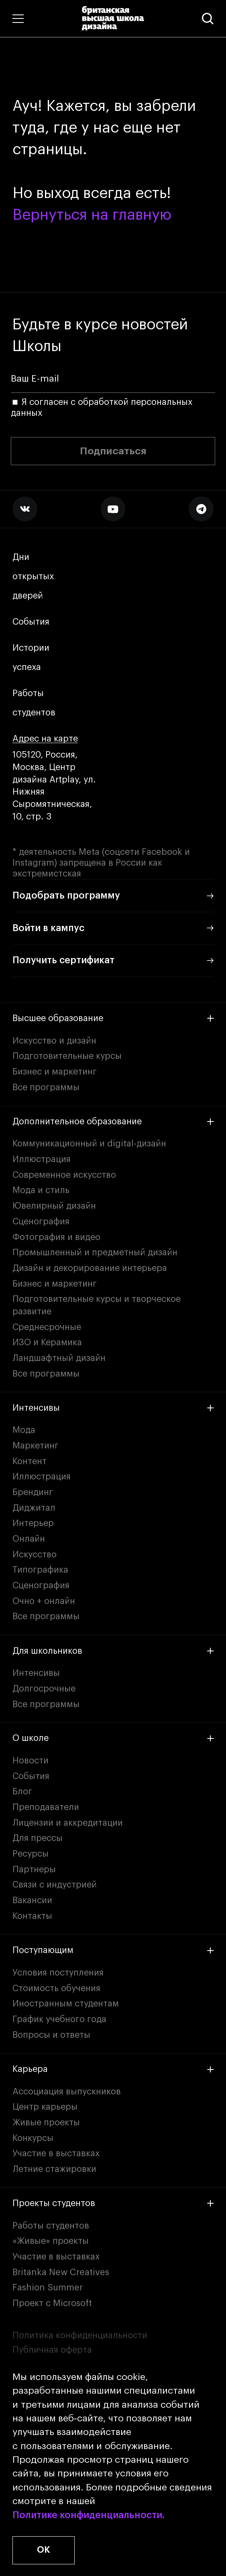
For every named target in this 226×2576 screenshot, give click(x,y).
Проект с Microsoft (52, 2303)
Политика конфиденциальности (79, 2335)
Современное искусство (64, 1175)
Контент (29, 1461)
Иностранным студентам (65, 2003)
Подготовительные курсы (67, 1056)
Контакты (32, 1916)
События (30, 622)
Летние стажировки (54, 2169)
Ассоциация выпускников (66, 2091)
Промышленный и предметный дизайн (94, 1252)
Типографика (40, 1569)
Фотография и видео (56, 1237)
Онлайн (28, 1538)
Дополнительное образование (113, 1121)
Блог (22, 1791)
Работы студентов (33, 703)
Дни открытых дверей (33, 576)
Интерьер (33, 1523)
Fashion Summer (47, 2287)
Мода (23, 1430)
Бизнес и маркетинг (54, 1071)
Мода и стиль (40, 1190)
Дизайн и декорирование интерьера (89, 1268)
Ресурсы (30, 1853)
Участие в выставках (56, 2153)
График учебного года (59, 2019)
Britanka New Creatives (60, 2272)
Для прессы (37, 1838)
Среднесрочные (46, 1327)
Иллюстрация (41, 1159)
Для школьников (113, 1651)
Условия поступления (58, 1972)
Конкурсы (32, 2138)
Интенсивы (113, 1407)
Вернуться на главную (91, 215)
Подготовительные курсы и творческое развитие (96, 1305)
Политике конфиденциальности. (88, 2515)
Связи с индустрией (54, 1884)
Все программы (45, 1087)
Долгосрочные (43, 1688)
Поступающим (113, 1950)
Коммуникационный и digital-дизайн (89, 1143)
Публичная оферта (52, 2349)
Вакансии (32, 1900)
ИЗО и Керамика (47, 1342)
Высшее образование (113, 1018)
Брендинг (32, 1492)
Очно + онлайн (43, 1601)
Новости (30, 1760)
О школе (113, 1738)
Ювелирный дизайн (54, 1205)
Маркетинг (35, 1445)
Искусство (34, 1554)
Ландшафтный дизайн (59, 1358)
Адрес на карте (45, 739)
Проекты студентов (113, 2203)
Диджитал (33, 1508)
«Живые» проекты (50, 2241)
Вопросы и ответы (51, 2035)
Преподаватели (45, 1807)
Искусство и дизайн (54, 1040)
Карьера (113, 2069)
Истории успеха (31, 658)
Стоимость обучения (56, 1988)
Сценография (40, 1221)
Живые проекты (46, 2122)
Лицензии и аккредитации (67, 1822)
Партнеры (34, 1869)
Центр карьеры (44, 2106)
